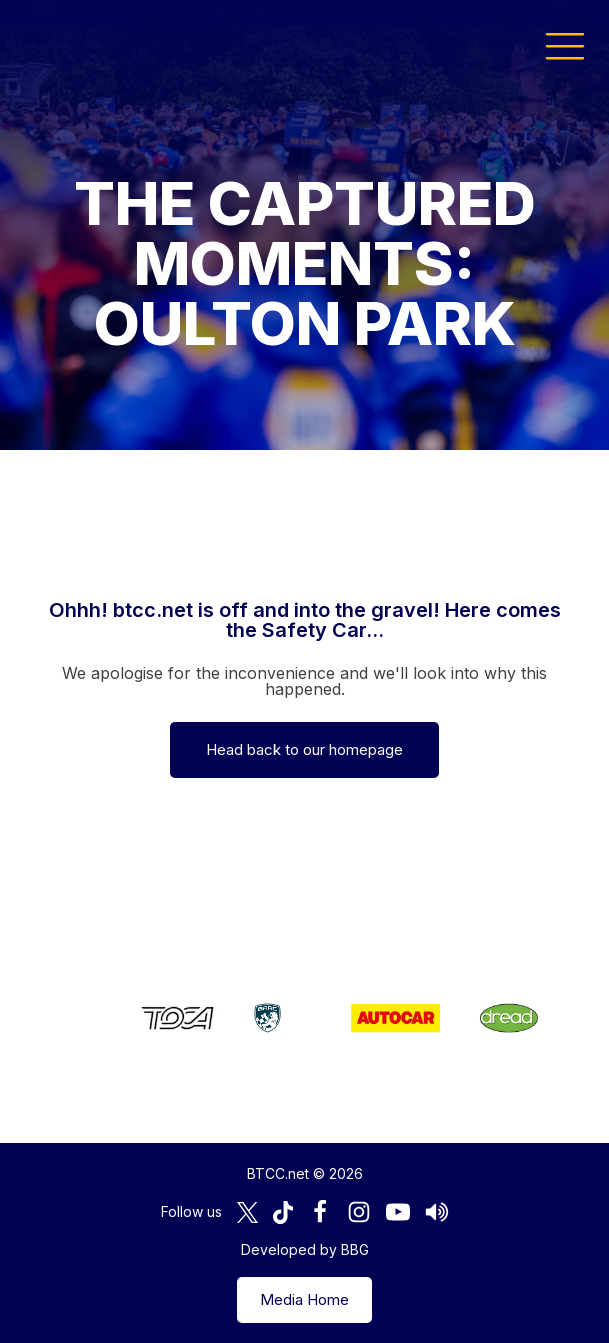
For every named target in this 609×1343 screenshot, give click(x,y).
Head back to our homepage (304, 749)
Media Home (304, 1299)
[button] (565, 45)
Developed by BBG (305, 1249)
